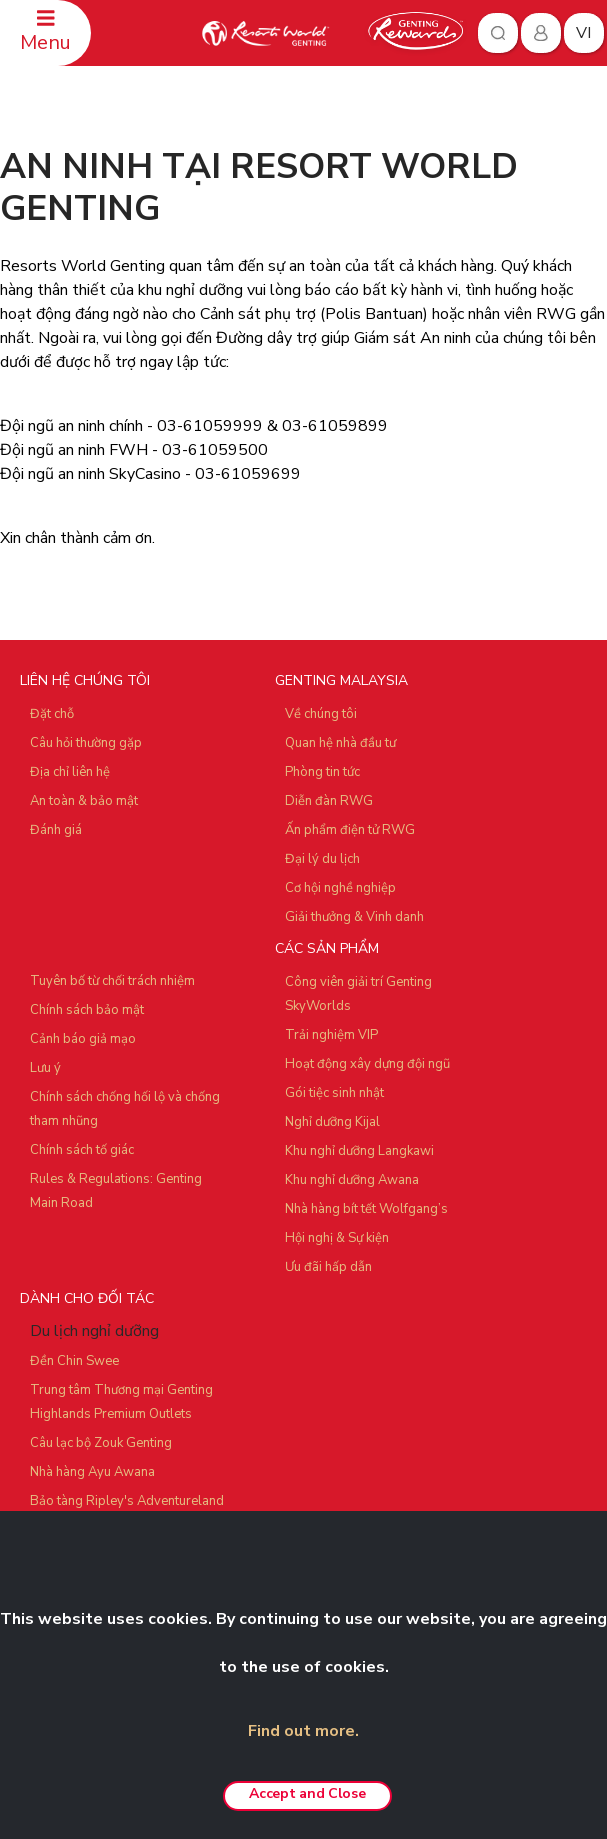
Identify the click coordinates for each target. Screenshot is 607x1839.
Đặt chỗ (52, 714)
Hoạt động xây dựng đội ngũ (367, 1064)
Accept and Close (307, 1793)
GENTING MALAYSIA (341, 680)
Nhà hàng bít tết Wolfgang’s (366, 1209)
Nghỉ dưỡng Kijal (332, 1122)
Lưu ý (45, 1068)
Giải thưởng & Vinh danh (354, 917)
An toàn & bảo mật (84, 801)
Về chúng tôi (321, 714)
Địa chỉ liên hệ (70, 772)
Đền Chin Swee (74, 1361)
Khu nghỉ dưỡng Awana (352, 1180)
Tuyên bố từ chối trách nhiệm (112, 981)
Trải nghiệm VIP (331, 1035)
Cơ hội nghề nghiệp (340, 888)
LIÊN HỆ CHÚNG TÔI (85, 680)
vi (583, 33)
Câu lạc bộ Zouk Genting (101, 1443)
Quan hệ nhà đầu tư (340, 743)
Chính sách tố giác (82, 1150)
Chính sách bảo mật (87, 1010)
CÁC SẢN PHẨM (327, 948)
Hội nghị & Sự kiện (337, 1238)
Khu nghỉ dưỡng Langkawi (359, 1151)
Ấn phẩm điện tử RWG (350, 830)
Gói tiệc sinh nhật (334, 1093)
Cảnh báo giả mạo (83, 1039)
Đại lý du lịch (322, 859)
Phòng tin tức (322, 772)
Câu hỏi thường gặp (86, 743)
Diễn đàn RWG (329, 801)
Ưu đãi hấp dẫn (328, 1267)
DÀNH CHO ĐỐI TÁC (87, 1298)
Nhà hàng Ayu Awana (92, 1472)
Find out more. (303, 1731)
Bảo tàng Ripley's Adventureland (127, 1501)
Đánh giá (56, 830)
